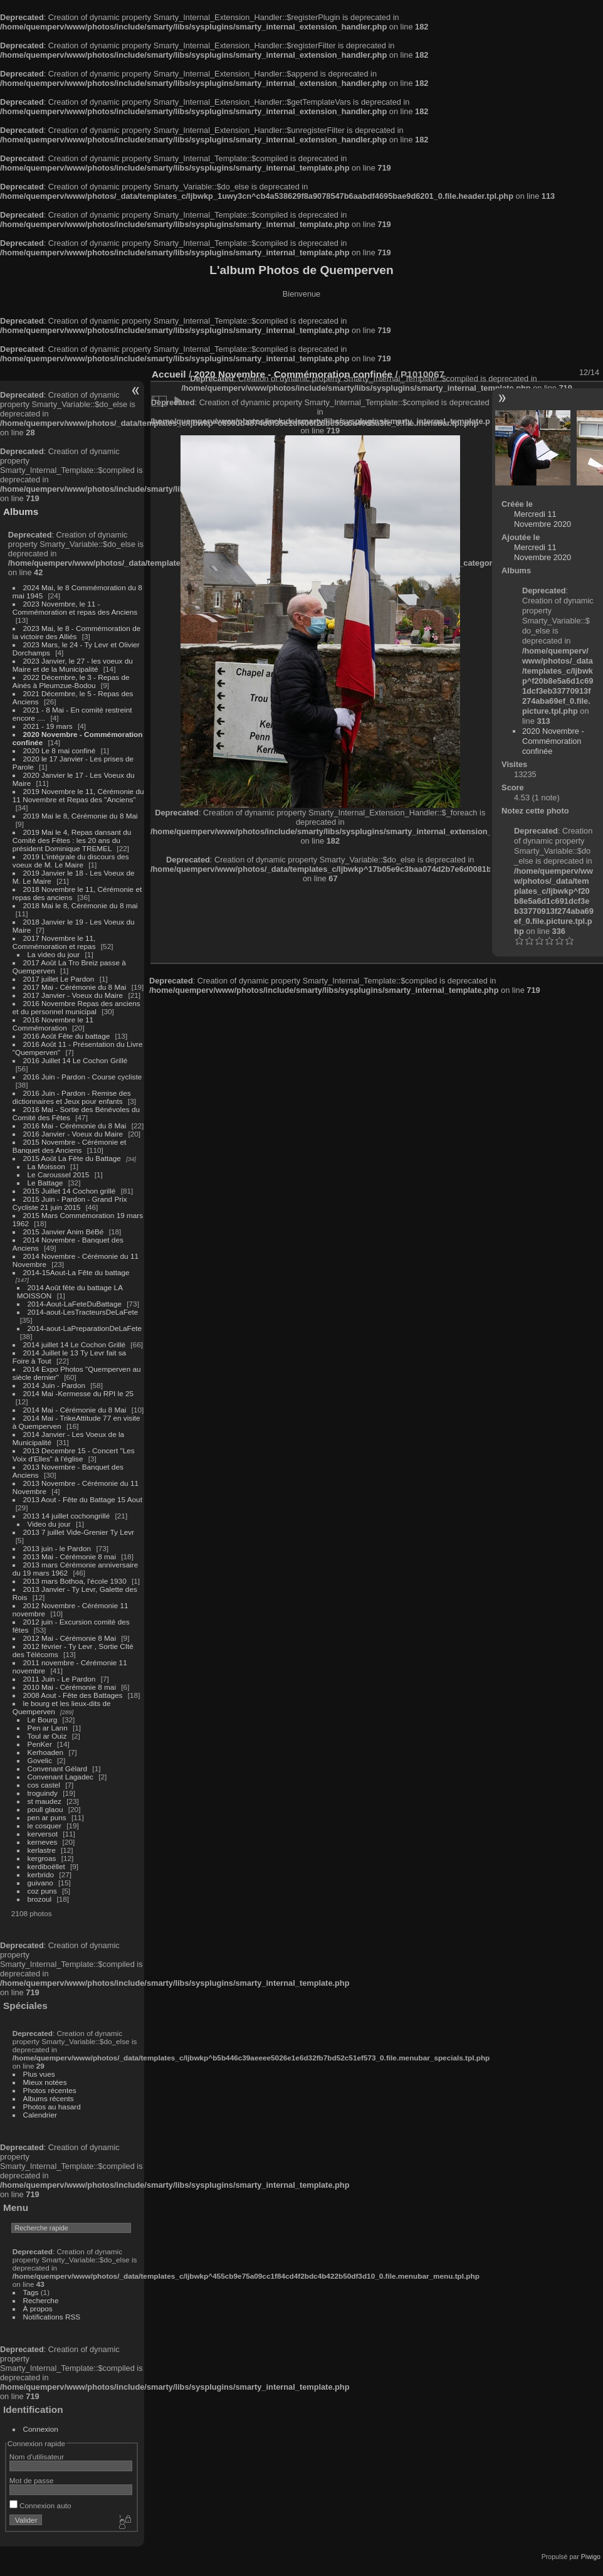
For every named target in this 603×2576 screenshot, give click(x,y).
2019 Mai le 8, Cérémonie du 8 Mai (80, 816)
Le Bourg (43, 1719)
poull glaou (45, 1809)
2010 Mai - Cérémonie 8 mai (69, 1687)
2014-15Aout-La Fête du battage (76, 1272)
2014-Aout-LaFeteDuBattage (75, 1304)
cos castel (44, 1785)
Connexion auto (40, 2505)
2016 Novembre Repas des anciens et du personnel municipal (76, 1007)
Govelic (40, 1760)
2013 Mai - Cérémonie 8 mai (69, 1556)
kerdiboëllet (46, 1866)
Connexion (40, 2429)
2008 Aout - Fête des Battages (73, 1695)
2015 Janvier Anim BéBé (63, 1231)
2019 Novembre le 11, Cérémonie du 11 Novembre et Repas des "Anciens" (78, 795)
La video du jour (54, 954)
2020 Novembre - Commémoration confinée (553, 741)
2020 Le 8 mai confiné (59, 750)
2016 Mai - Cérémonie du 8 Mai (75, 1125)
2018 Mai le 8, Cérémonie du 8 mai (80, 905)
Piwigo (590, 2556)
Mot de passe (31, 2480)
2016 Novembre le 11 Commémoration (53, 1023)
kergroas (42, 1858)
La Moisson (46, 1166)
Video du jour (49, 1524)
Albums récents (48, 2098)
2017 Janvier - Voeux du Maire (73, 995)
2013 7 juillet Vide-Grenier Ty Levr (78, 1532)
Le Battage (45, 1183)
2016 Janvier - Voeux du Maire (73, 1134)
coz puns (42, 1891)
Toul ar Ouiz (47, 1736)
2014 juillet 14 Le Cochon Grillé (74, 1344)
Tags (31, 2292)
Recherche (41, 2300)
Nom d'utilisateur (36, 2456)
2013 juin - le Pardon (57, 1548)
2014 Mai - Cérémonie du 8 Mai (75, 1410)
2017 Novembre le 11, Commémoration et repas (54, 942)
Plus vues (39, 2074)
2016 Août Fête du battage (66, 1036)
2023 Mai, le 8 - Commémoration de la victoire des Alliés (76, 632)
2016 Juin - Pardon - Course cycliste (82, 1077)
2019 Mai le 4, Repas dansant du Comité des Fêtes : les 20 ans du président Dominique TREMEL (72, 840)
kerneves (43, 1842)
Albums (20, 511)
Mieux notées (45, 2082)
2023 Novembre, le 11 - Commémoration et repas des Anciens (75, 608)
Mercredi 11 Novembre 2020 (542, 519)
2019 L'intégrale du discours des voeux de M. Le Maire (71, 860)
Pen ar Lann (48, 1728)
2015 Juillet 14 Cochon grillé (69, 1191)
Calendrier (40, 2115)
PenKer (40, 1744)
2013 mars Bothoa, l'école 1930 (75, 1581)
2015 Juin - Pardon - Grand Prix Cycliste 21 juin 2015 (70, 1203)
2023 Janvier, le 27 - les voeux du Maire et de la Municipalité (73, 665)
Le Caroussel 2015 (59, 1174)
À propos (38, 2308)
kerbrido (41, 1874)
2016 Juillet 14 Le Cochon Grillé (75, 1060)
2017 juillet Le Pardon (59, 979)
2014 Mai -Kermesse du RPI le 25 (78, 1393)
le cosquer (44, 1825)
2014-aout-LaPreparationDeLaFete (85, 1328)
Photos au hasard (52, 2106)
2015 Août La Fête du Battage (72, 1158)
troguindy (43, 1793)
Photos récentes (49, 2090)
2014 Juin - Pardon (54, 1385)
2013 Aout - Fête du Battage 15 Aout (82, 1499)
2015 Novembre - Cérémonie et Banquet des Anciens (70, 1146)
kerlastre (42, 1850)
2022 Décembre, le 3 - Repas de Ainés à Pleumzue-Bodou (71, 681)
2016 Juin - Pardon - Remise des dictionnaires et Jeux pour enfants (72, 1097)
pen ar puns (47, 1817)
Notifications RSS (52, 2317)
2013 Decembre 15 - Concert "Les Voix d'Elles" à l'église (74, 1454)
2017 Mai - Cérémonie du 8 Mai (75, 987)
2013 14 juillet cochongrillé (67, 1516)
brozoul (40, 1899)
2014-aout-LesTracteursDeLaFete (83, 1312)
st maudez (44, 1801)
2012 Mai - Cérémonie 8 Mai (69, 1638)
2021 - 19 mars (48, 726)
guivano (40, 1883)
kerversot (43, 1834)
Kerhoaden (46, 1752)
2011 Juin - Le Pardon (59, 1679)
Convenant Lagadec (60, 1777)
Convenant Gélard (58, 1768)
